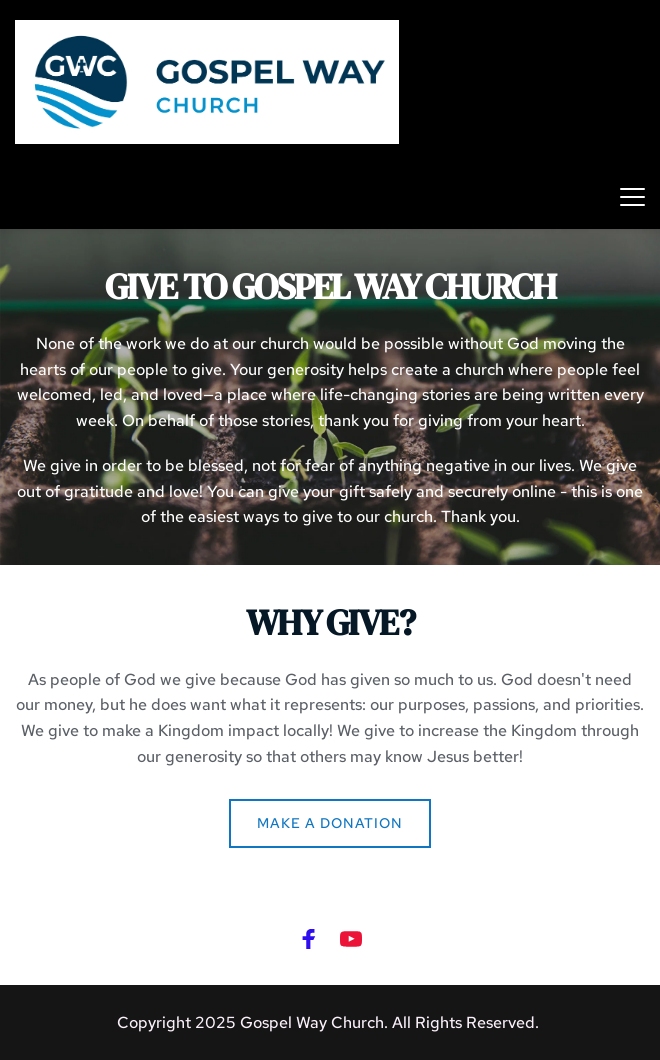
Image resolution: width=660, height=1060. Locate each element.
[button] (632, 196)
